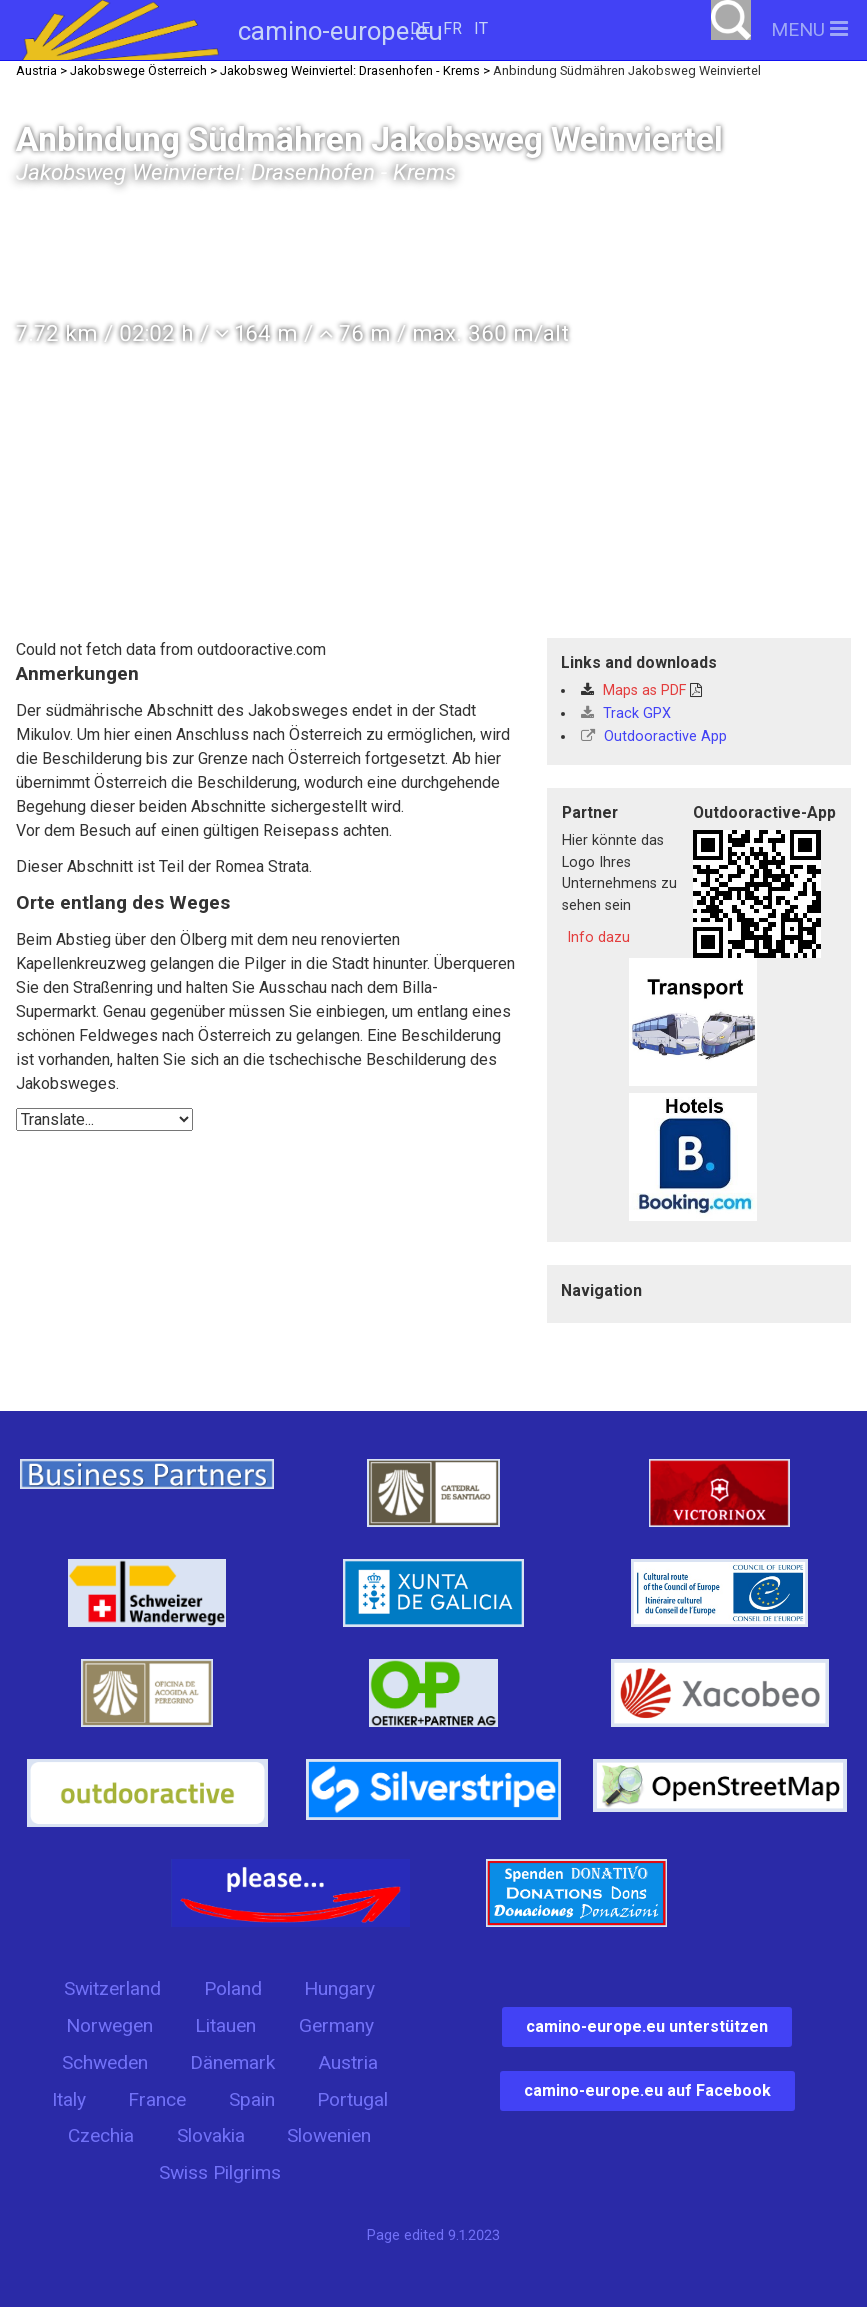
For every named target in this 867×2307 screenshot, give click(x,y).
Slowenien (329, 2135)
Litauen (225, 2025)
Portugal (352, 2099)
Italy (69, 2099)
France (157, 2099)
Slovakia (211, 2135)
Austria (348, 2062)
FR (452, 28)
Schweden (105, 2062)
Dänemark (232, 2062)
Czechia (101, 2135)
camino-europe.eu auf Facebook (647, 2090)
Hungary (339, 1988)
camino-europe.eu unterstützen (647, 2026)
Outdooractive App (654, 736)
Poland (233, 1988)
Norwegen (109, 2025)
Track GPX (626, 713)
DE (420, 28)
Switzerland (112, 1988)
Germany (336, 2025)
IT (481, 28)
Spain (252, 2099)
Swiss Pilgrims (220, 2172)
